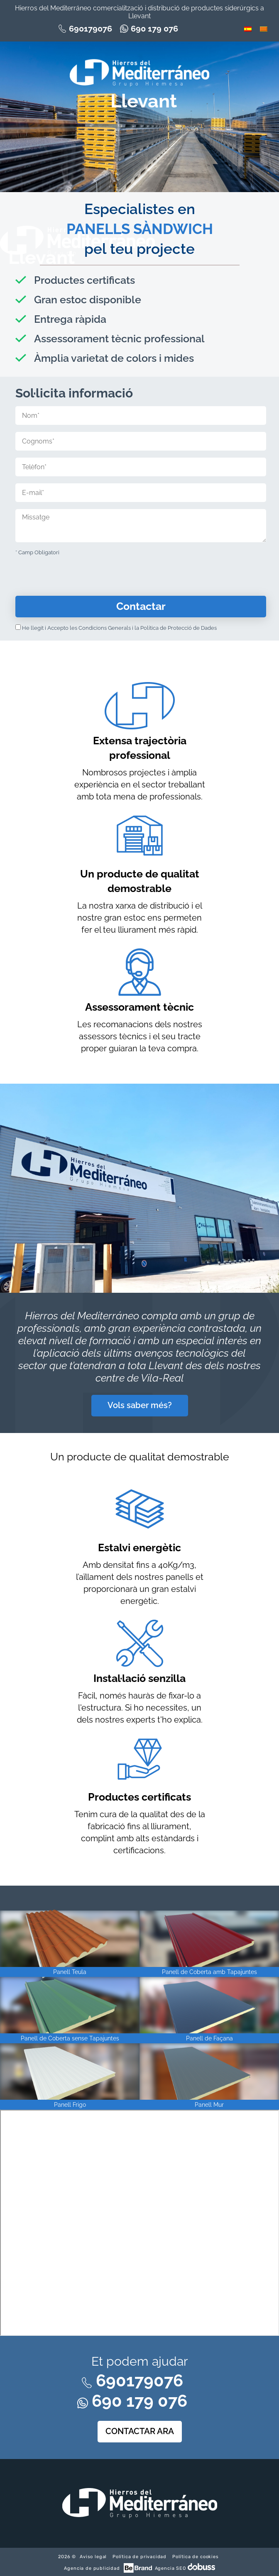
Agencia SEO (170, 2568)
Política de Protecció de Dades (178, 628)
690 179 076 (154, 29)
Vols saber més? (140, 1405)
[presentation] (78, 579)
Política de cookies (195, 2556)
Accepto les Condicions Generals (89, 628)
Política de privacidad (139, 2556)
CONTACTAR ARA (139, 2431)
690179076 (90, 29)
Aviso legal (93, 2556)
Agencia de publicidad (92, 2568)
